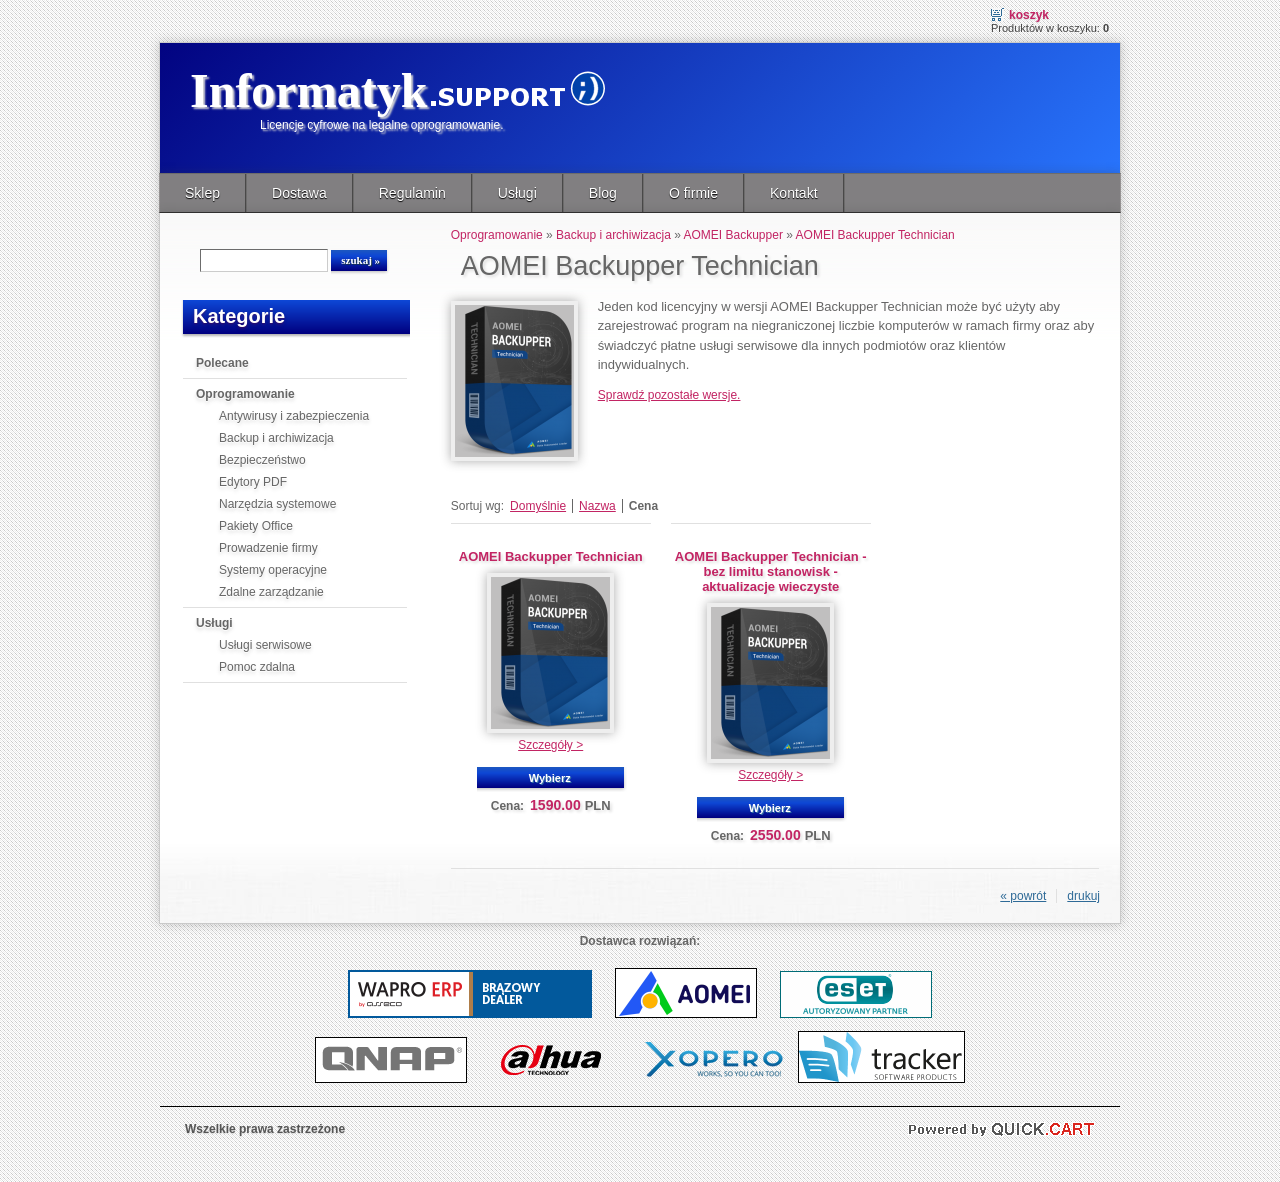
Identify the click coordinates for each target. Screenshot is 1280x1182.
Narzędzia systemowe (277, 504)
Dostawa (299, 193)
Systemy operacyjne (273, 570)
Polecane (222, 363)
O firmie (693, 193)
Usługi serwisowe (265, 645)
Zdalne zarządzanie (271, 592)
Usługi (517, 193)
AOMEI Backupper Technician (875, 235)
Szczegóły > (550, 745)
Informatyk (308, 90)
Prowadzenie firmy (268, 548)
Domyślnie (538, 506)
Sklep (202, 193)
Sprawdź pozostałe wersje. (669, 395)
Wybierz (550, 778)
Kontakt (794, 193)
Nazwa (597, 506)
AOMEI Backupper (733, 235)
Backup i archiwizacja (276, 438)
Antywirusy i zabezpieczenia (294, 416)
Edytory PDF (253, 482)
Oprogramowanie (245, 394)
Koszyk (1029, 15)
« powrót (1023, 896)
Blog (603, 193)
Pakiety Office (256, 526)
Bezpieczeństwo (262, 460)
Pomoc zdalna (257, 667)
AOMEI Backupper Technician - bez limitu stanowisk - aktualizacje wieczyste (771, 571)
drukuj (1083, 896)
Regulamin (412, 193)
